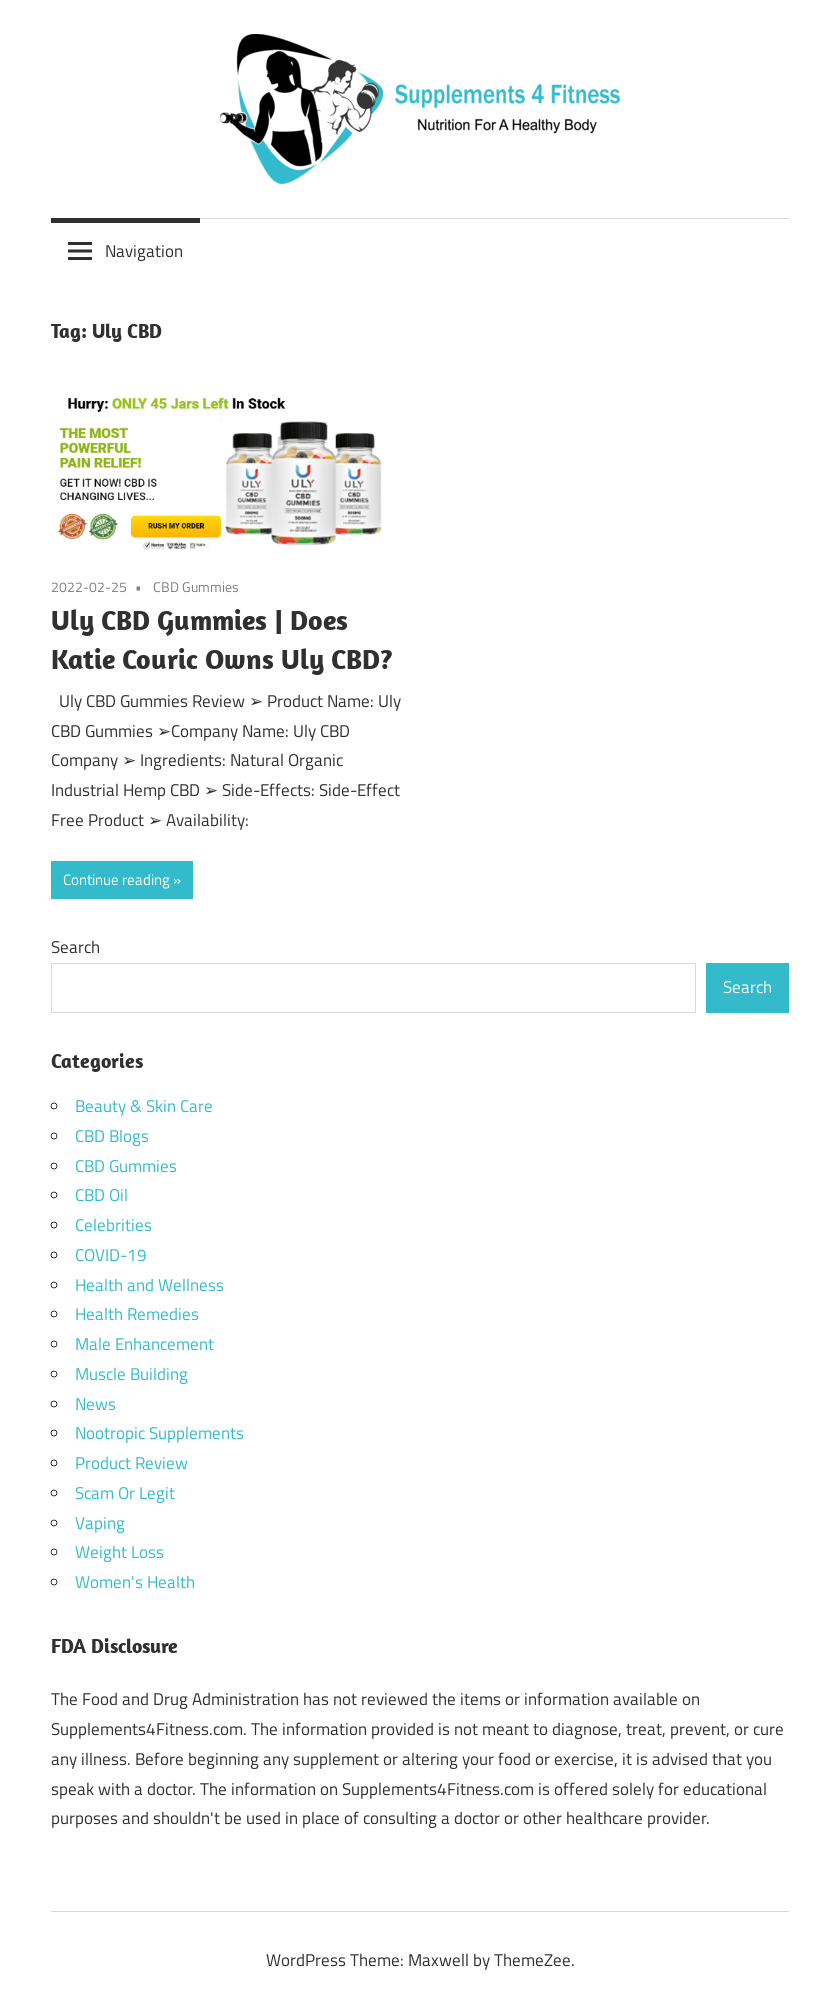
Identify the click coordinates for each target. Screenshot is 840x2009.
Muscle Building (131, 1374)
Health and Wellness (149, 1285)
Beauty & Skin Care (144, 1106)
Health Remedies (137, 1314)
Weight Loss (119, 1552)
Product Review (131, 1463)
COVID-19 (111, 1255)
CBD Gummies (196, 586)
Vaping (100, 1523)
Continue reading (116, 879)
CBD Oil (101, 1195)
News (95, 1404)
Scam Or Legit (125, 1493)
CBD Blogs (112, 1136)
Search (75, 947)
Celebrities (113, 1225)
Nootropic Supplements (159, 1433)
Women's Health (135, 1582)
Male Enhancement (144, 1344)
